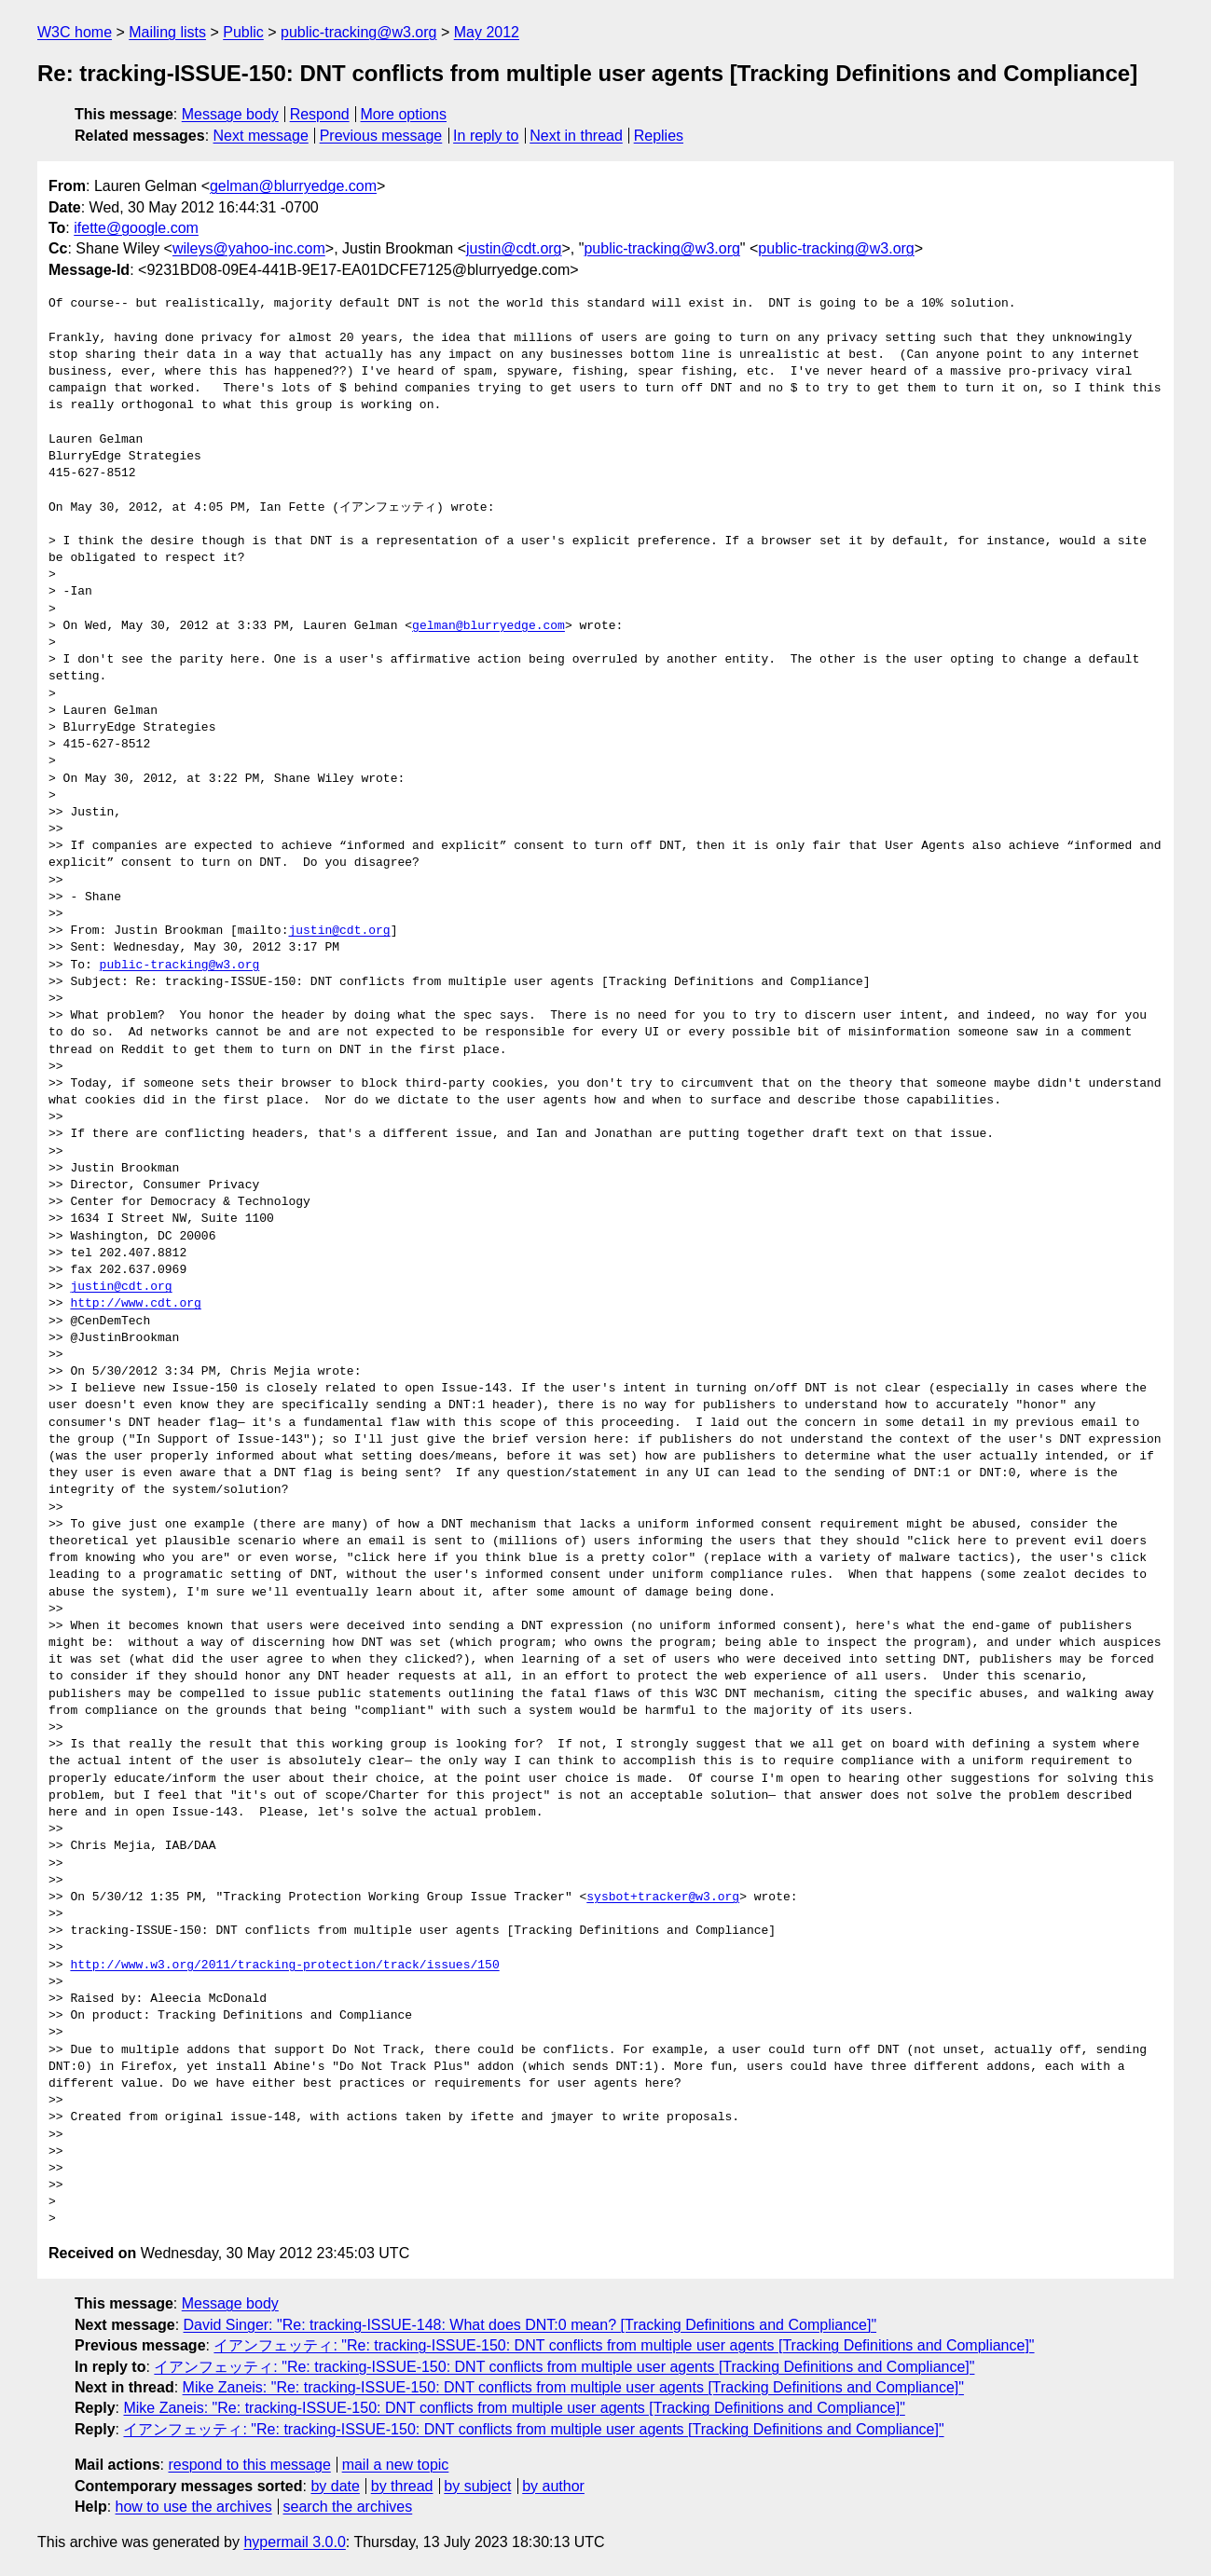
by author (553, 2486)
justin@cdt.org (514, 248)
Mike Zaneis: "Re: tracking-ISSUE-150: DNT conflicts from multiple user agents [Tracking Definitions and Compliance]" (573, 2387)
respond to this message (249, 2465)
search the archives (348, 2506)
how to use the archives (194, 2506)
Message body (230, 114)
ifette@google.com (136, 228)
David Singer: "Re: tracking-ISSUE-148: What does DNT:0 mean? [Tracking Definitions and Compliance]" (530, 2325)
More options (404, 114)
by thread (402, 2486)
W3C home (74, 32)
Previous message (381, 136)
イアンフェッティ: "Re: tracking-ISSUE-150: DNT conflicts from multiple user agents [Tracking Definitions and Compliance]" (623, 2345)
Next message (261, 136)
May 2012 (486, 32)
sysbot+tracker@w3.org (662, 1897)
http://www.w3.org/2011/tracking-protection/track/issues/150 (284, 1965)
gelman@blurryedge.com (293, 186)
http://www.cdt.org (135, 1303)
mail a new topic (395, 2465)
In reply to (485, 136)
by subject (477, 2486)
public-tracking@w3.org (358, 32)
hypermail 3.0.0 (294, 2542)
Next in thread (576, 136)
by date (334, 2486)
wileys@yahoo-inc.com (248, 248)
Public (243, 32)
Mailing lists (167, 32)
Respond (320, 114)
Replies (658, 136)
